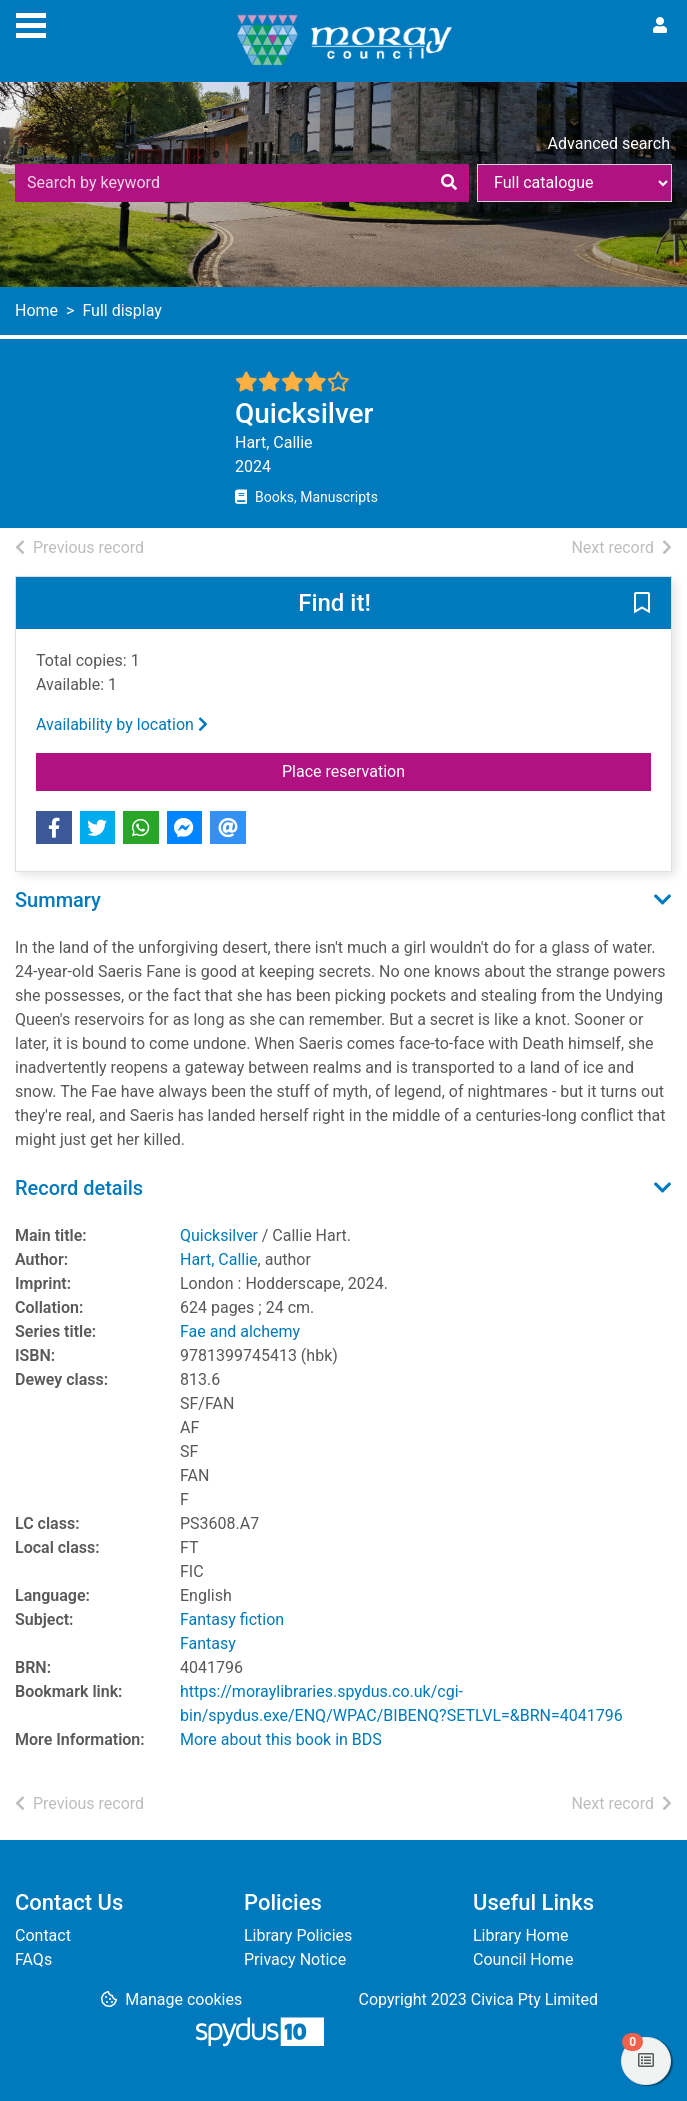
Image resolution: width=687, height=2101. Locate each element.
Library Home (520, 1935)
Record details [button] (79, 1188)
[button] (642, 604)
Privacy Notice (295, 1959)
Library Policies (298, 1935)
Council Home (523, 1959)
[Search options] (574, 183)
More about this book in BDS (281, 1739)
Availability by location (122, 724)
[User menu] (660, 26)
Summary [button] (58, 900)
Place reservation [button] (394, 770)
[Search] (449, 183)
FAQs (33, 1959)
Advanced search (609, 143)
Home (36, 310)
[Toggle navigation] (31, 23)
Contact (43, 1935)
